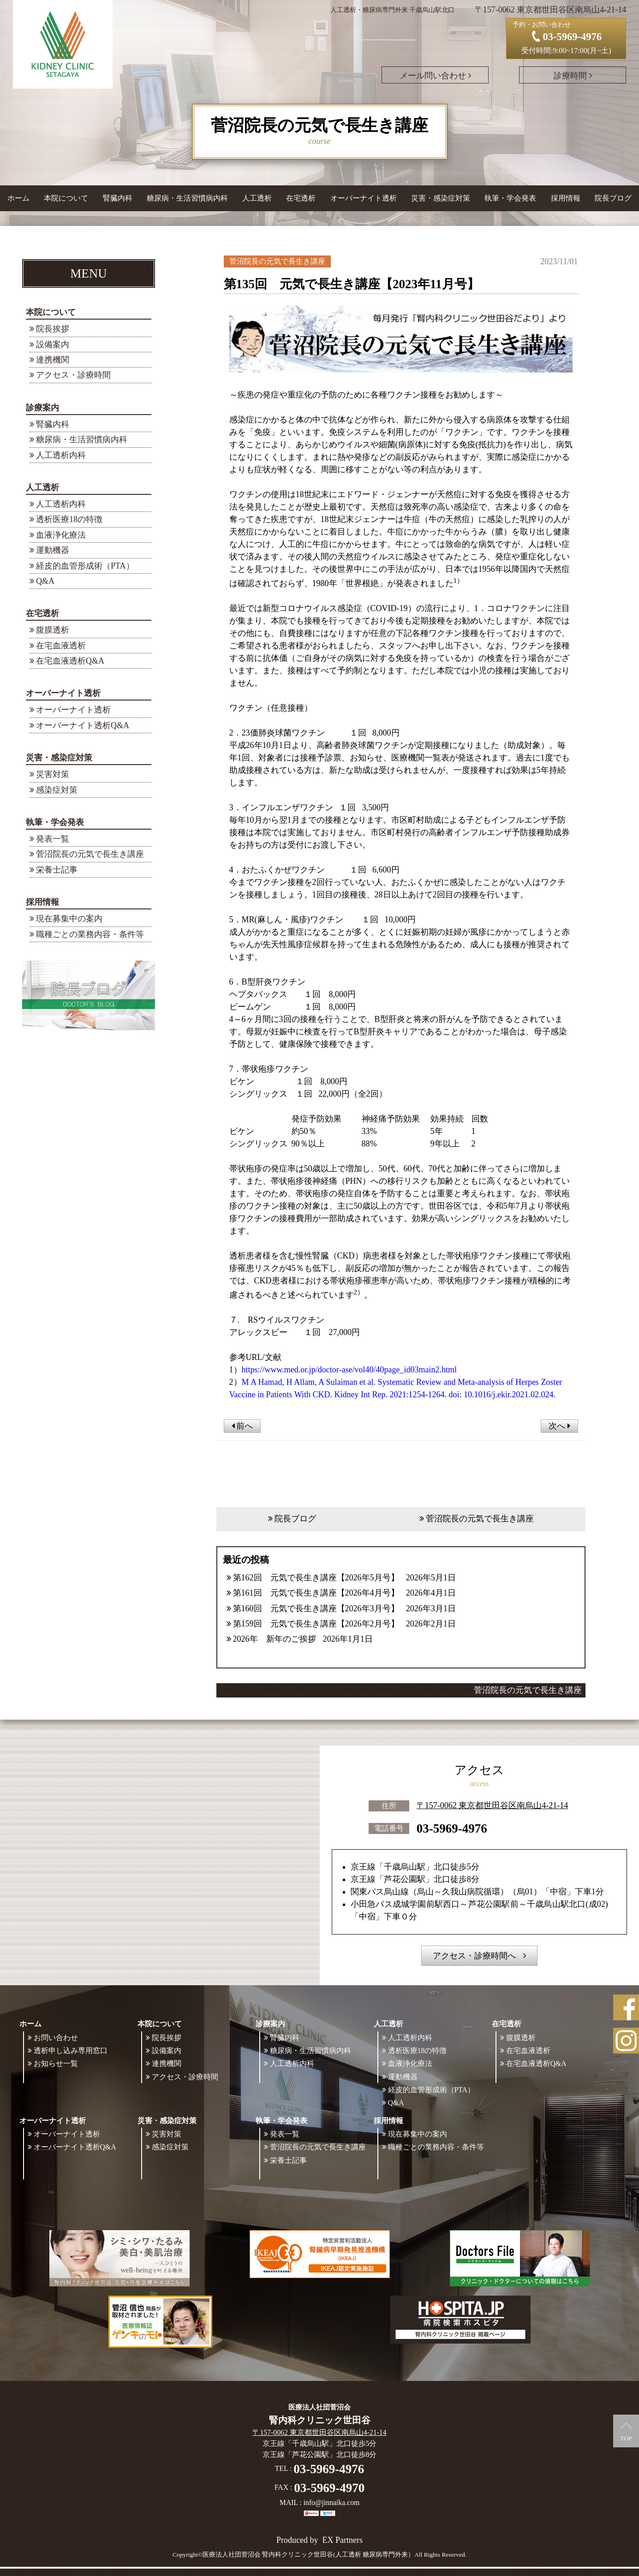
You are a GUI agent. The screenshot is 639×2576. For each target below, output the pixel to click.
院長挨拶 (52, 328)
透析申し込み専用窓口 (70, 2050)
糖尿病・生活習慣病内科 (187, 198)
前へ (242, 1425)
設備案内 (52, 344)
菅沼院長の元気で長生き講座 (90, 854)
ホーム (18, 198)
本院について (51, 312)
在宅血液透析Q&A (70, 660)
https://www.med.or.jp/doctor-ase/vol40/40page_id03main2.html (349, 1369)
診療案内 (42, 407)
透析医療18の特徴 (69, 519)
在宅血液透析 (61, 645)
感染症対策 (57, 790)
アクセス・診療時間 (73, 375)
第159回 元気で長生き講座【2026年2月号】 (316, 1623)
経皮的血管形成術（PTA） (85, 565)
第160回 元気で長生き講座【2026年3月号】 (316, 1608)
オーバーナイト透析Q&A (82, 725)
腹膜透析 (52, 630)
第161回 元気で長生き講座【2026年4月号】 (316, 1592)
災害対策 (52, 774)
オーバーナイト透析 (63, 693)
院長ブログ (613, 198)
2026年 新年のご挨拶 (274, 1639)
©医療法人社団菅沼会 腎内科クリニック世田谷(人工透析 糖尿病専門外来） (306, 2554)
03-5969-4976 (452, 1828)
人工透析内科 (61, 455)
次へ (559, 1425)
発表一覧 (52, 838)
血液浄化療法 (61, 535)
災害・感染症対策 (59, 757)
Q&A (45, 581)
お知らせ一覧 (56, 2063)
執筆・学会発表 (55, 822)
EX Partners (342, 2540)
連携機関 (52, 359)
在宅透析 (42, 613)
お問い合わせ (56, 2038)
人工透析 (42, 487)
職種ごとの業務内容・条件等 (90, 934)
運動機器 (52, 550)
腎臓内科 (117, 198)
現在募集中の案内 (69, 918)
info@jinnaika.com (332, 2502)
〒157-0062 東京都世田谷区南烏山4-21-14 (492, 1805)
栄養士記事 (57, 869)
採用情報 (42, 902)
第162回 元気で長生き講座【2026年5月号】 (316, 1577)
